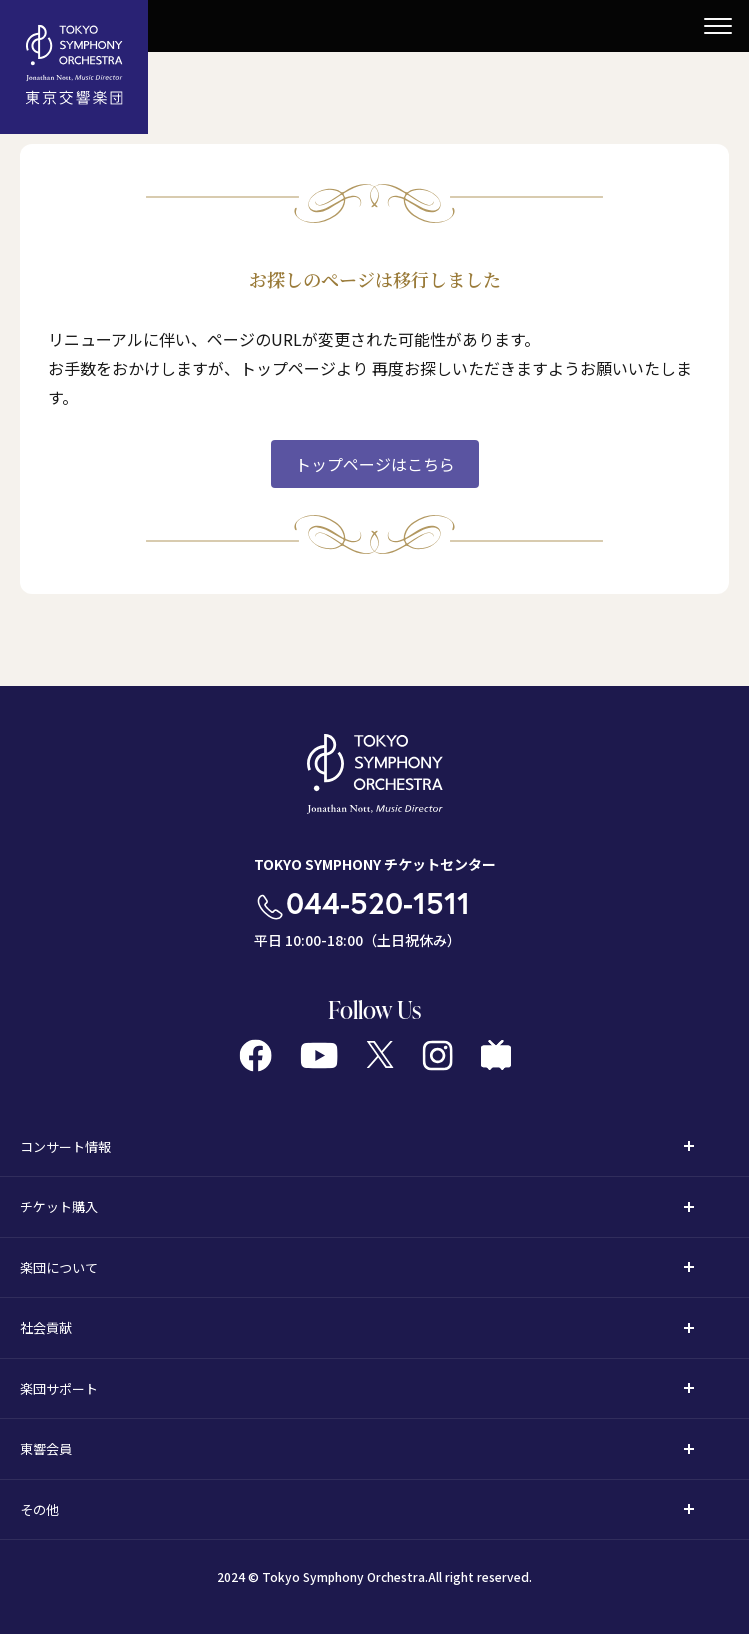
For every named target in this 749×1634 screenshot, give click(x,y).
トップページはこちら (375, 464)
